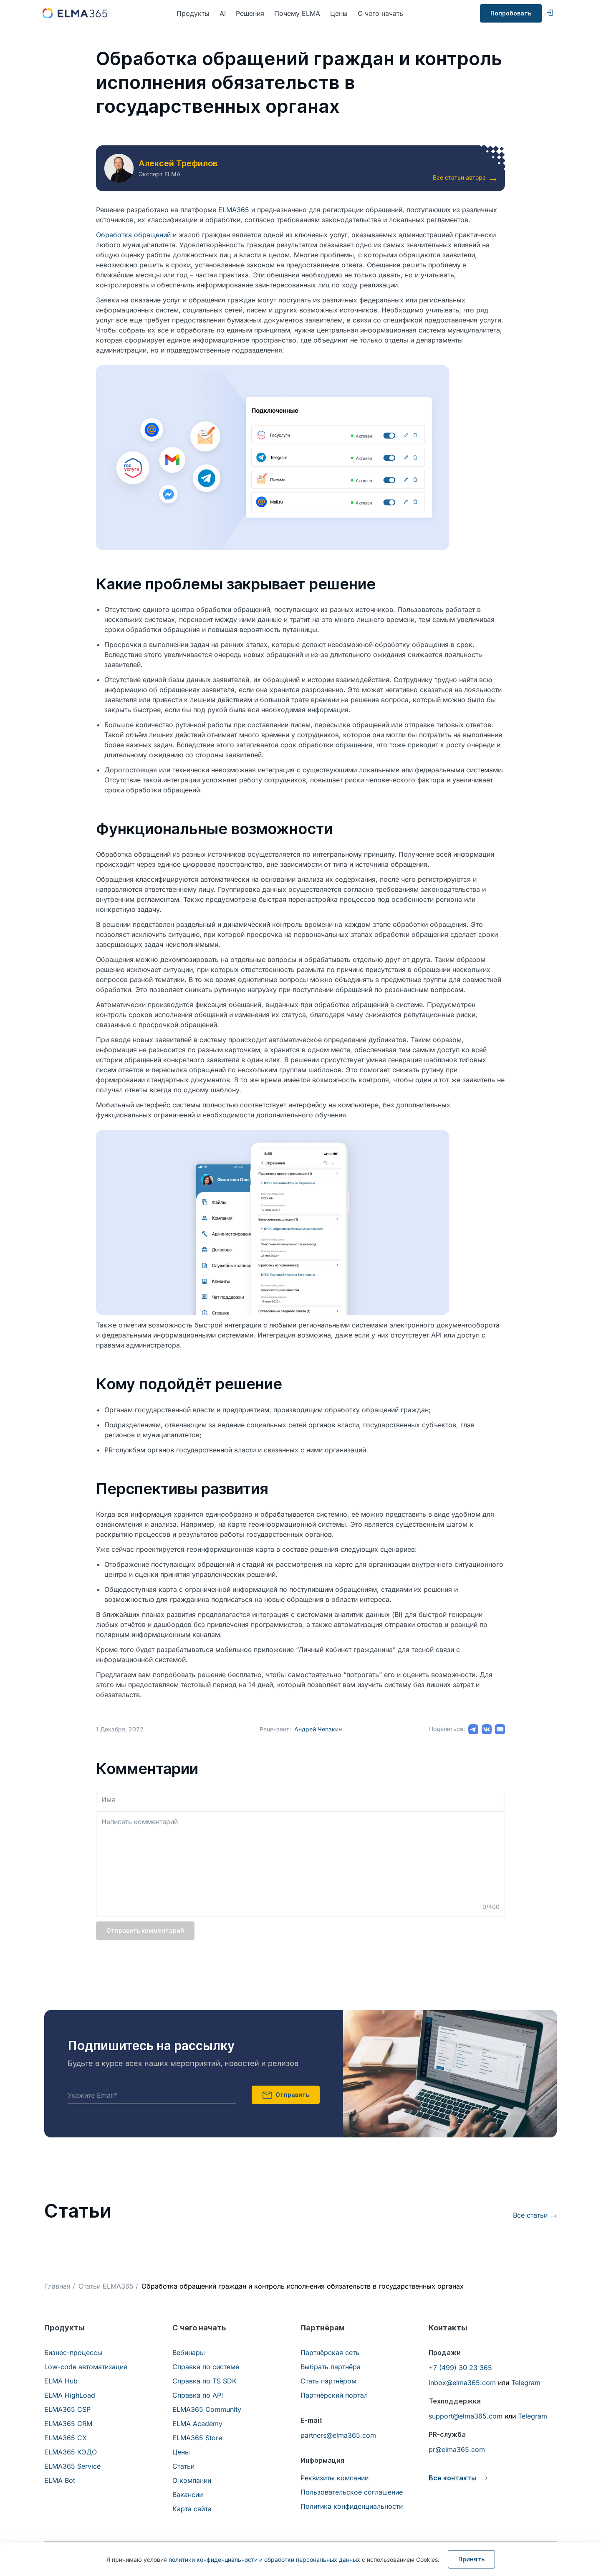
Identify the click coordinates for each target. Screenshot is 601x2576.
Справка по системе (205, 2367)
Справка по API (197, 2395)
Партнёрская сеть (329, 2352)
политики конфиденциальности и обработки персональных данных (264, 2559)
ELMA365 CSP (67, 2409)
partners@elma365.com (338, 2435)
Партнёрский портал (334, 2395)
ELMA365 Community (206, 2409)
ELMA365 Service (72, 2466)
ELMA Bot (59, 2480)
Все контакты (453, 2478)
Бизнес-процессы (73, 2352)
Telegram (525, 2382)
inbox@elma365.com (462, 2382)
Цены (339, 13)
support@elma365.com (466, 2416)
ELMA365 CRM (68, 2423)
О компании (191, 2480)
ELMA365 (233, 210)
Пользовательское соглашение (351, 2492)
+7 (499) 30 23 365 (460, 2367)
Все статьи (530, 2215)
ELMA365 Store (197, 2438)
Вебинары (188, 2352)
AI (223, 13)
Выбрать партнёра (330, 2367)
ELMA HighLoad (69, 2395)
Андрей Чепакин (318, 1729)
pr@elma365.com (457, 2449)
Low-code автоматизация (85, 2367)
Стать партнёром (328, 2381)
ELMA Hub (61, 2381)
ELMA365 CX (65, 2438)
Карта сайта (192, 2509)
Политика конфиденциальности (351, 2506)
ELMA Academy (197, 2423)
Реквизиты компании (334, 2478)
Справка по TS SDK (204, 2381)
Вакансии (187, 2494)
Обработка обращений (133, 235)
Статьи (183, 2466)
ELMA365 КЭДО (70, 2452)
